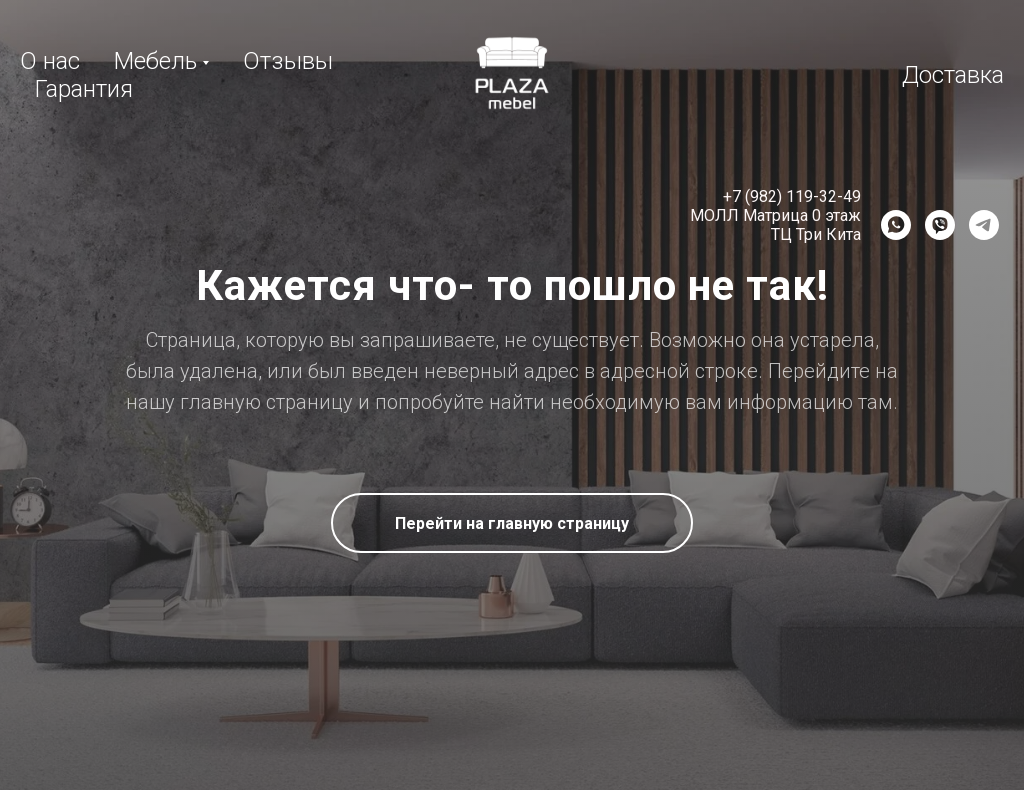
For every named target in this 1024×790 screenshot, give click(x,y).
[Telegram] (984, 225)
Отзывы (288, 61)
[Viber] (940, 225)
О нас (50, 61)
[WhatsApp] (896, 225)
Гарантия (84, 89)
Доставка (953, 75)
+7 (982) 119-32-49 (792, 196)
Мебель (155, 61)
